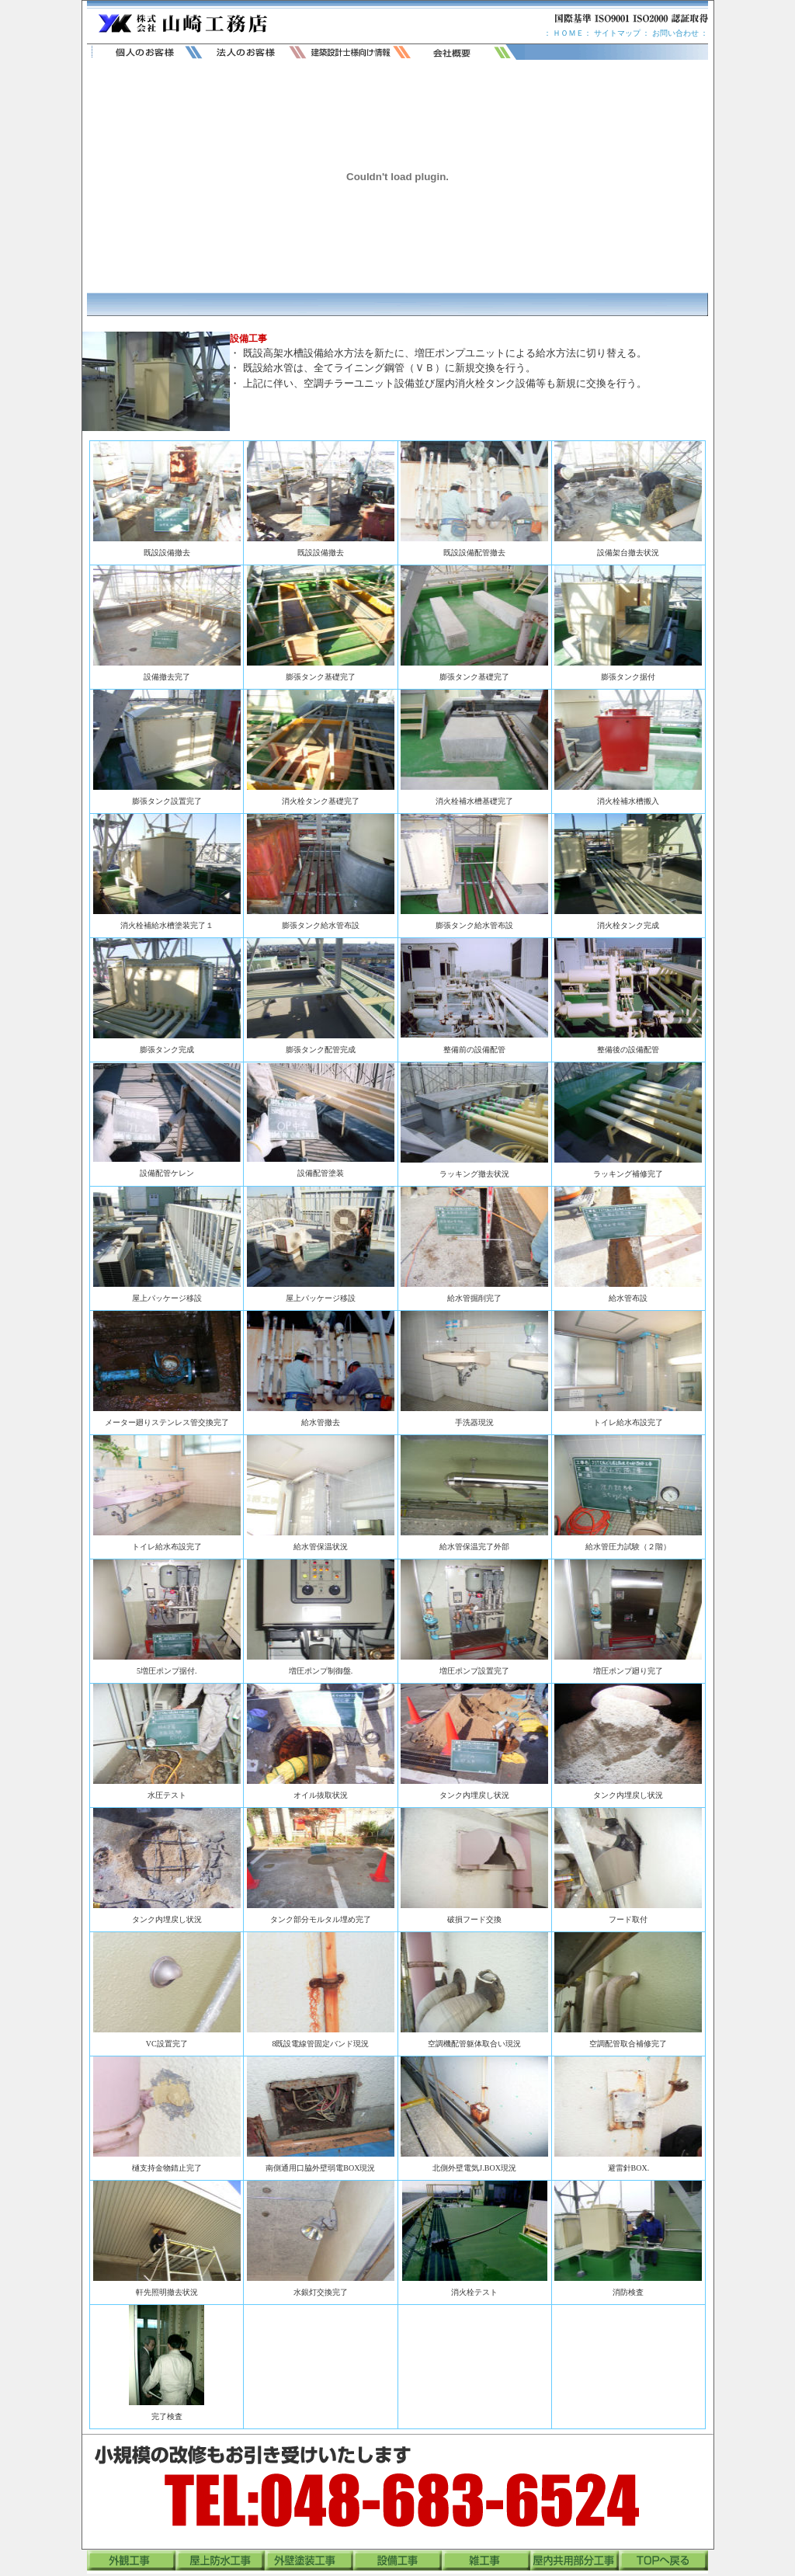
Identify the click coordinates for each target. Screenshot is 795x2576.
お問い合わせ (675, 33)
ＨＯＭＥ (568, 33)
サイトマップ (616, 33)
